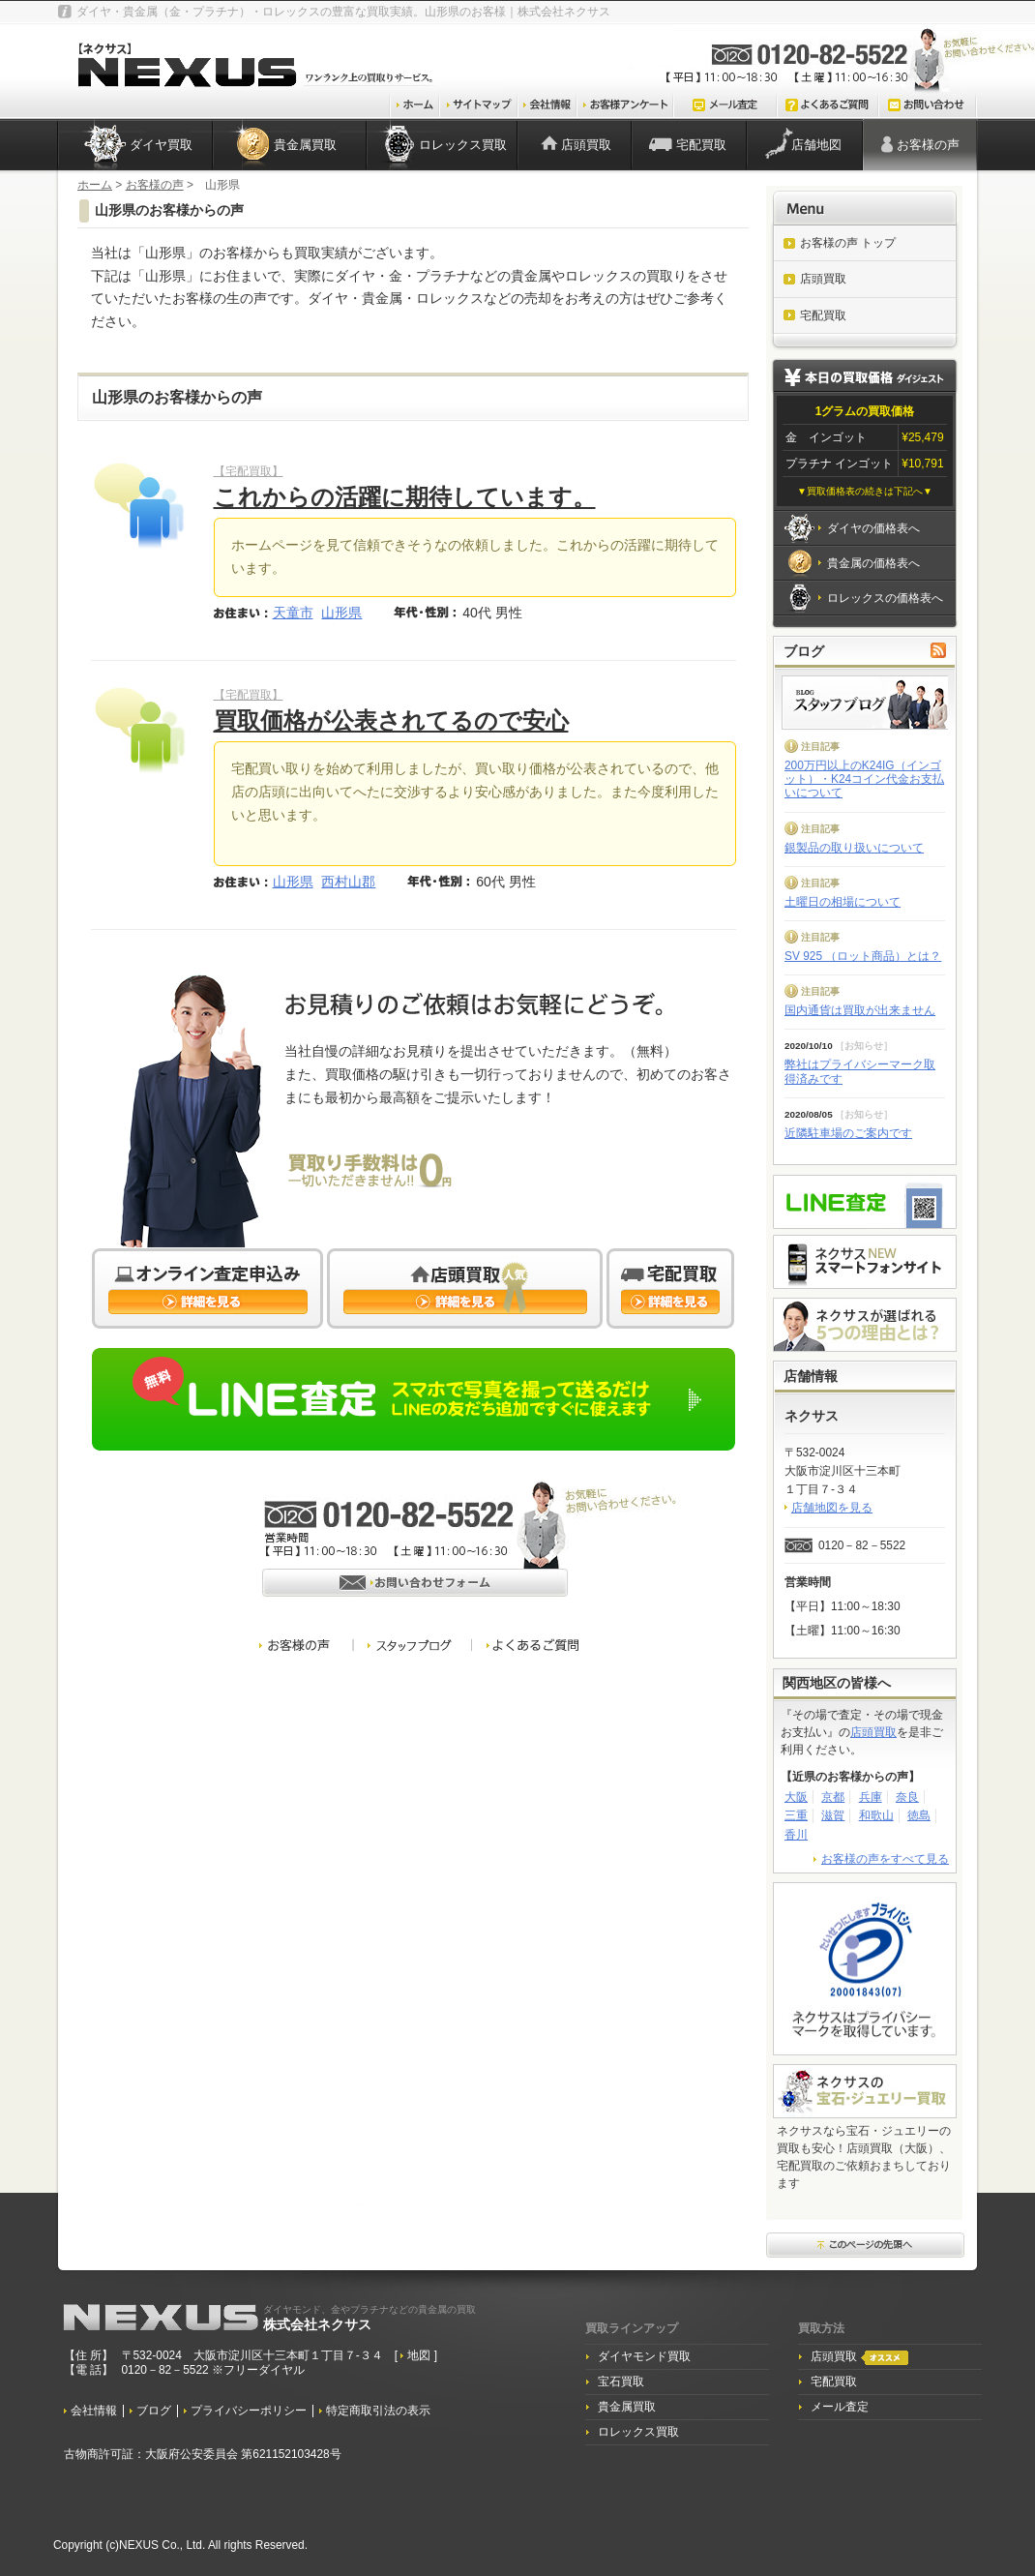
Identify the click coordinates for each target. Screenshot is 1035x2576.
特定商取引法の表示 (378, 2411)
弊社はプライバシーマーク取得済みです (859, 1071)
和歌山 (876, 1815)
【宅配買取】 (248, 471)
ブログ (153, 2411)
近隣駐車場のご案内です (848, 1133)
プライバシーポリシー (249, 2411)
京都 (832, 1797)
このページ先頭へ (865, 2246)
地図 (420, 2355)
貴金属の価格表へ (873, 563)
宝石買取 (621, 2381)
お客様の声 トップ (848, 243)
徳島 (919, 1815)
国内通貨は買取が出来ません (859, 1010)
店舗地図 (816, 144)
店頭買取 (586, 144)
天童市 (293, 612)
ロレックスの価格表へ (885, 598)
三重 (796, 1815)
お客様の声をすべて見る (885, 1859)
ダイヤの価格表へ (873, 528)
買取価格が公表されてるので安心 (391, 720)
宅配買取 (701, 144)
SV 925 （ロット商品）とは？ (862, 956)
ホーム (94, 185)
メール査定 (840, 2406)
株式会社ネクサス (369, 2317)
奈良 (907, 1797)
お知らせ (863, 1045)
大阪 (796, 1797)
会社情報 (94, 2411)
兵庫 (870, 1797)
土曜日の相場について (842, 902)
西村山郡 (348, 881)
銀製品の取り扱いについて (854, 847)
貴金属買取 (305, 144)
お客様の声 (928, 144)
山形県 (341, 612)
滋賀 (832, 1815)
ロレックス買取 (463, 144)
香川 (796, 1835)
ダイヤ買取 (161, 144)
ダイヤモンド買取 (644, 2356)
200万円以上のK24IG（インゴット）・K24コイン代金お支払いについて (864, 779)
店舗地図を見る (831, 1507)
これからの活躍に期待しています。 (405, 497)
